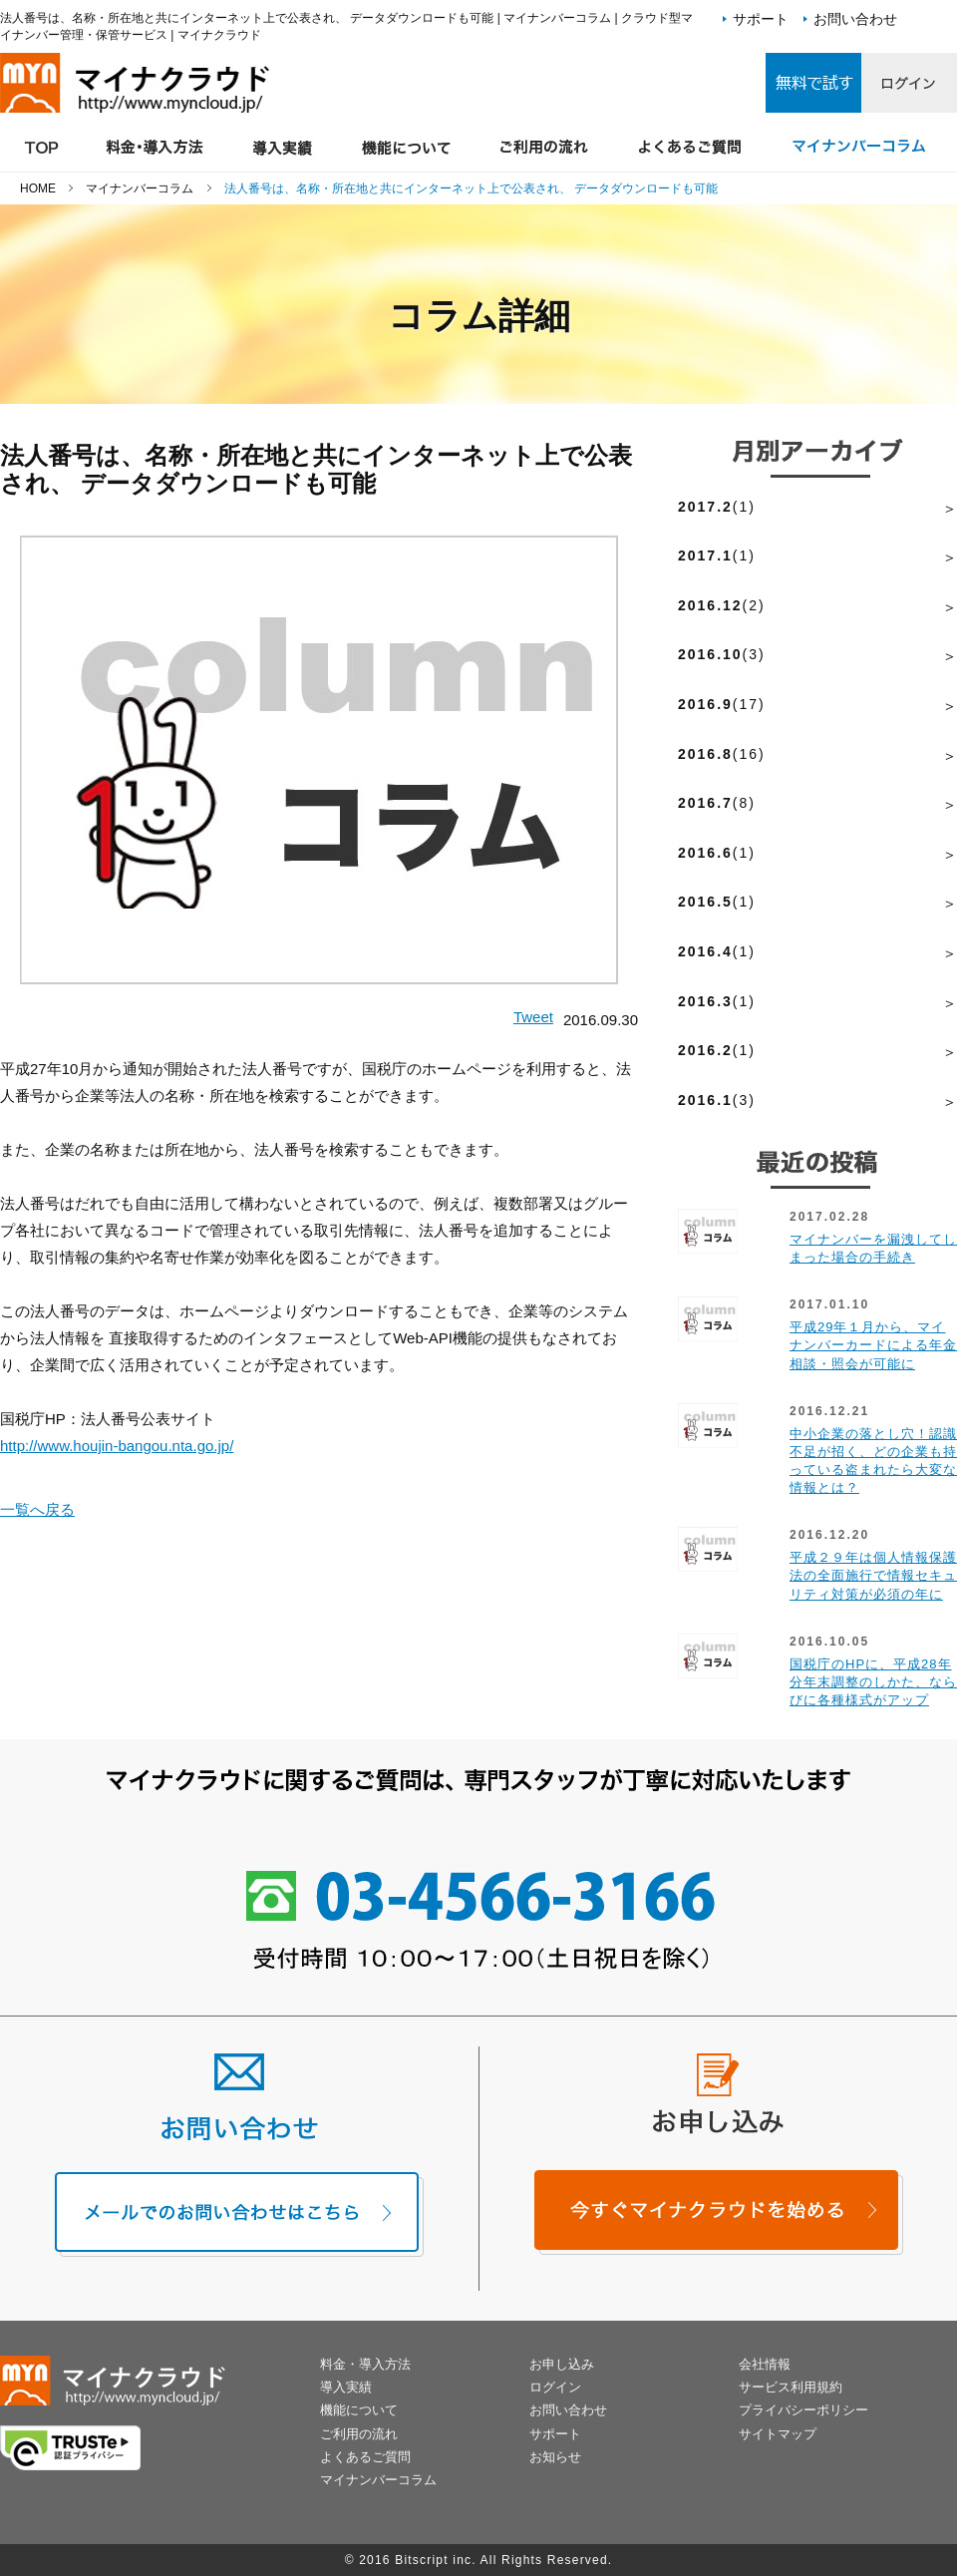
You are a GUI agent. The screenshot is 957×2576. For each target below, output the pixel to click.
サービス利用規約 (790, 2387)
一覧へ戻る (37, 1509)
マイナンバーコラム (378, 2479)
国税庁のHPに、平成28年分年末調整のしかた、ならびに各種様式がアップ (873, 1681)
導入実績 (346, 2387)
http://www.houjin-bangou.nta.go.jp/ (116, 1445)
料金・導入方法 (365, 2364)
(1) (717, 507)
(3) (722, 654)
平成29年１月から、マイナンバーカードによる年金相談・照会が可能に (873, 1344)
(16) (722, 754)
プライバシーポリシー (803, 2409)
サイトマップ (777, 2433)
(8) (717, 803)
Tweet (533, 1016)
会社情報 (765, 2364)
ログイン (555, 2387)
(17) (722, 704)
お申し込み (561, 2364)
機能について (359, 2409)
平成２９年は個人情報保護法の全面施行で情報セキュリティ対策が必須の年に (873, 1575)
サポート (761, 19)
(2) (722, 605)
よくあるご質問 (365, 2456)
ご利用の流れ (359, 2433)
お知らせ (555, 2456)
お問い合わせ (855, 19)
